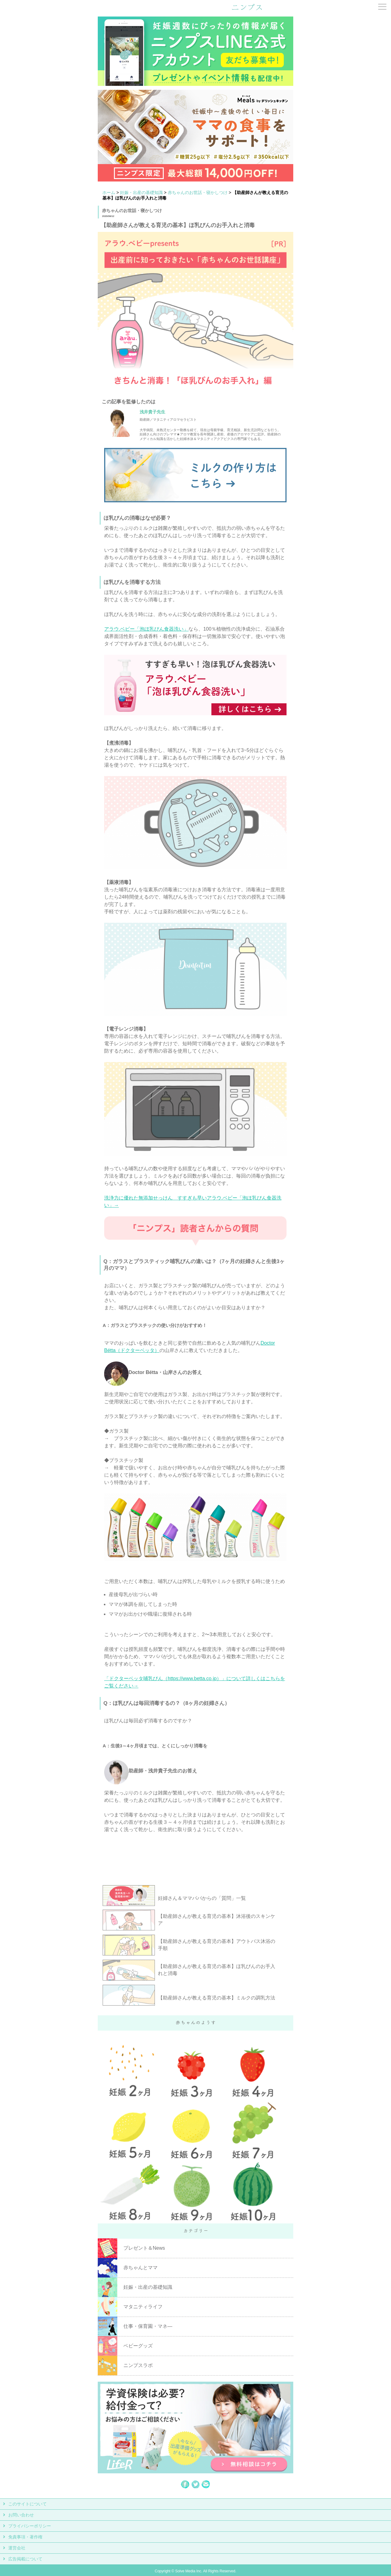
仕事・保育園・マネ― (147, 2326)
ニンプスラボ (138, 2365)
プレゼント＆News (144, 2248)
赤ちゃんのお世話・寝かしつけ (198, 192)
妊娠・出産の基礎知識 (141, 192)
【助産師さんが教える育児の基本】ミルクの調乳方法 (216, 1997)
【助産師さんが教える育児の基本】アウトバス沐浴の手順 (216, 1945)
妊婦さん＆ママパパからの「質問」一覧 (202, 1898)
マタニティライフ (143, 2306)
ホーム (108, 192)
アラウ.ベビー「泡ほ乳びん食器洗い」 (146, 629)
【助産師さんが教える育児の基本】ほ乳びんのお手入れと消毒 (216, 1970)
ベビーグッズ (138, 2345)
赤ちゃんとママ (140, 2267)
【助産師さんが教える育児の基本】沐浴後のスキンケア (216, 1920)
